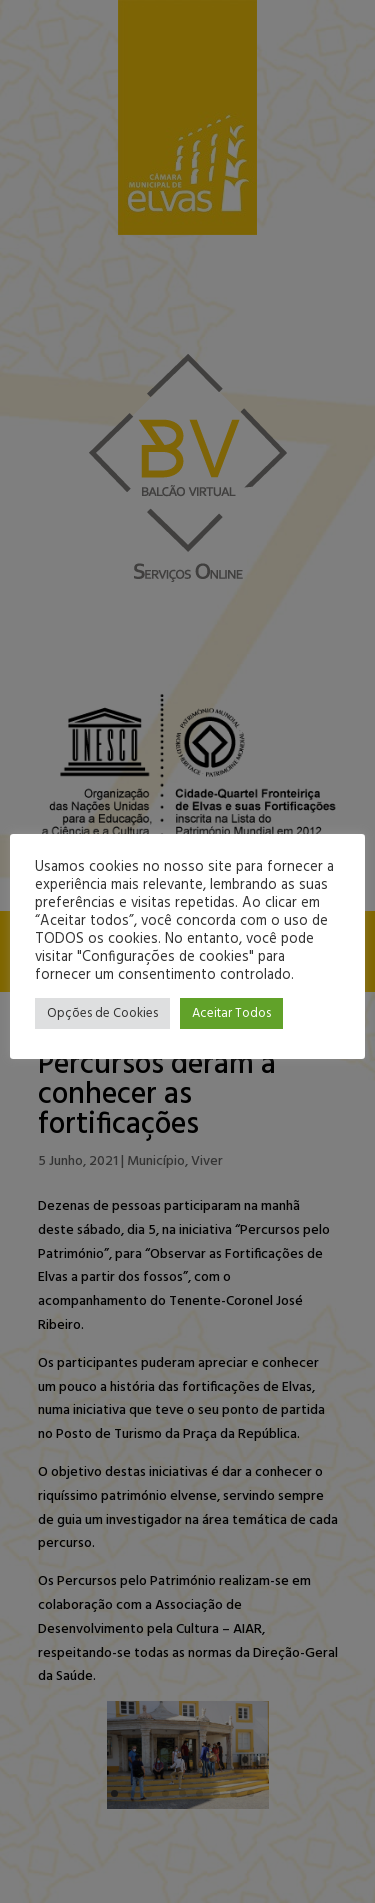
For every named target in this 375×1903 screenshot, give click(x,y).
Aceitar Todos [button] (231, 1013)
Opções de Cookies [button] (102, 1013)
